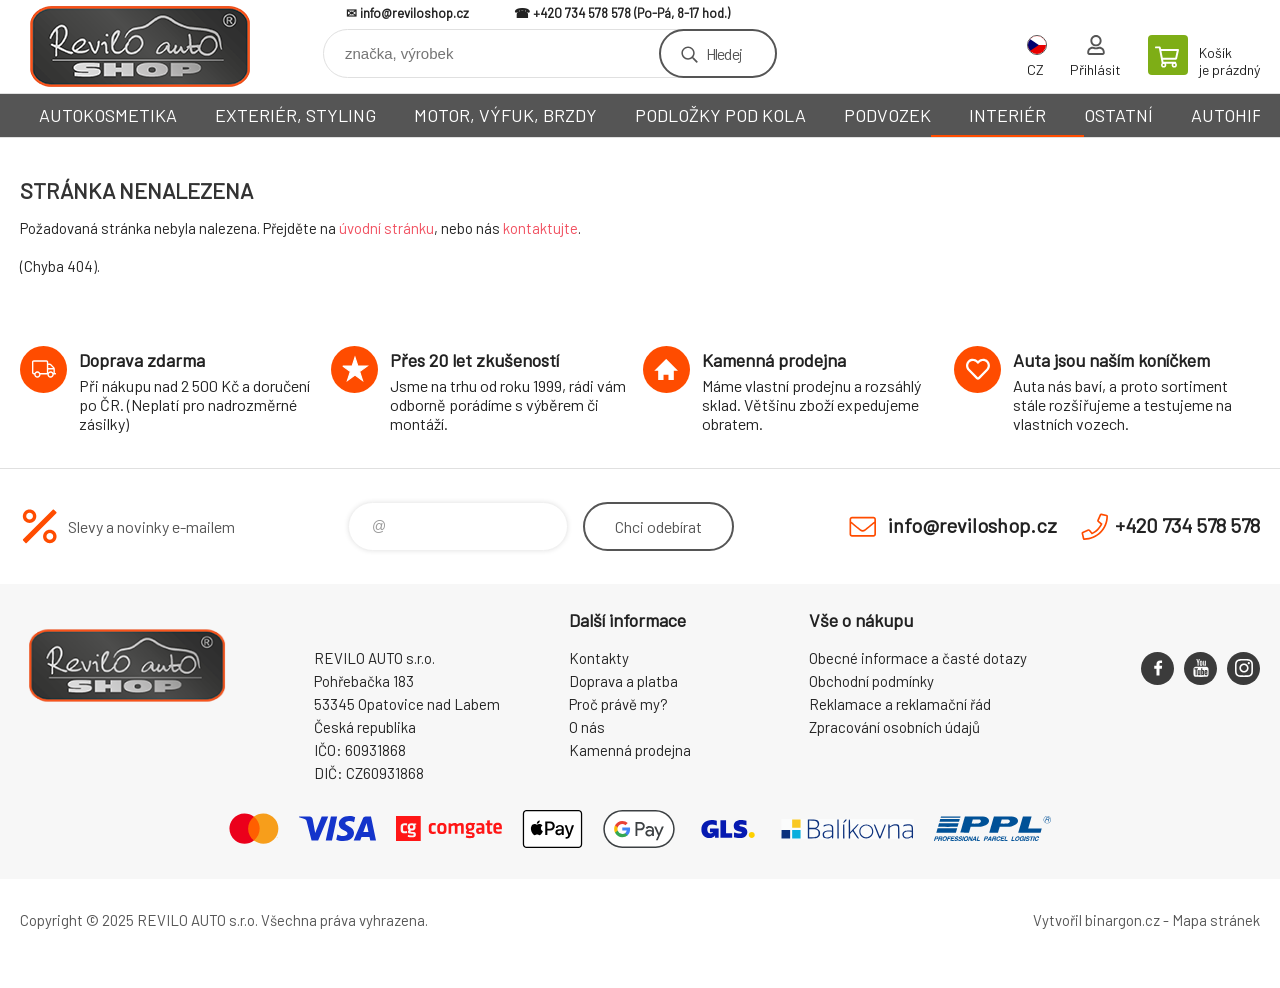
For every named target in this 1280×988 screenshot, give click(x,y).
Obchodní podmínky (871, 681)
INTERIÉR (1007, 115)
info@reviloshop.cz (414, 13)
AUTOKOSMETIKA (108, 115)
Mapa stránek (1216, 920)
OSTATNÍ (1118, 115)
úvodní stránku (386, 228)
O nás (587, 727)
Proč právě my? (618, 704)
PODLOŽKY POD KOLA (720, 115)
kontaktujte (540, 228)
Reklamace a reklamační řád (900, 704)
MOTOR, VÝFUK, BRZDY (505, 115)
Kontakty (599, 658)
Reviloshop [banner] (140, 46)
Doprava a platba (623, 681)
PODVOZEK (887, 115)
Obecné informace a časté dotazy (918, 658)
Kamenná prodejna (630, 750)
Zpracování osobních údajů (894, 727)
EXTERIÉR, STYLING (295, 115)
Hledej (724, 53)
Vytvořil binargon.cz (1096, 920)
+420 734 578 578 (582, 13)
